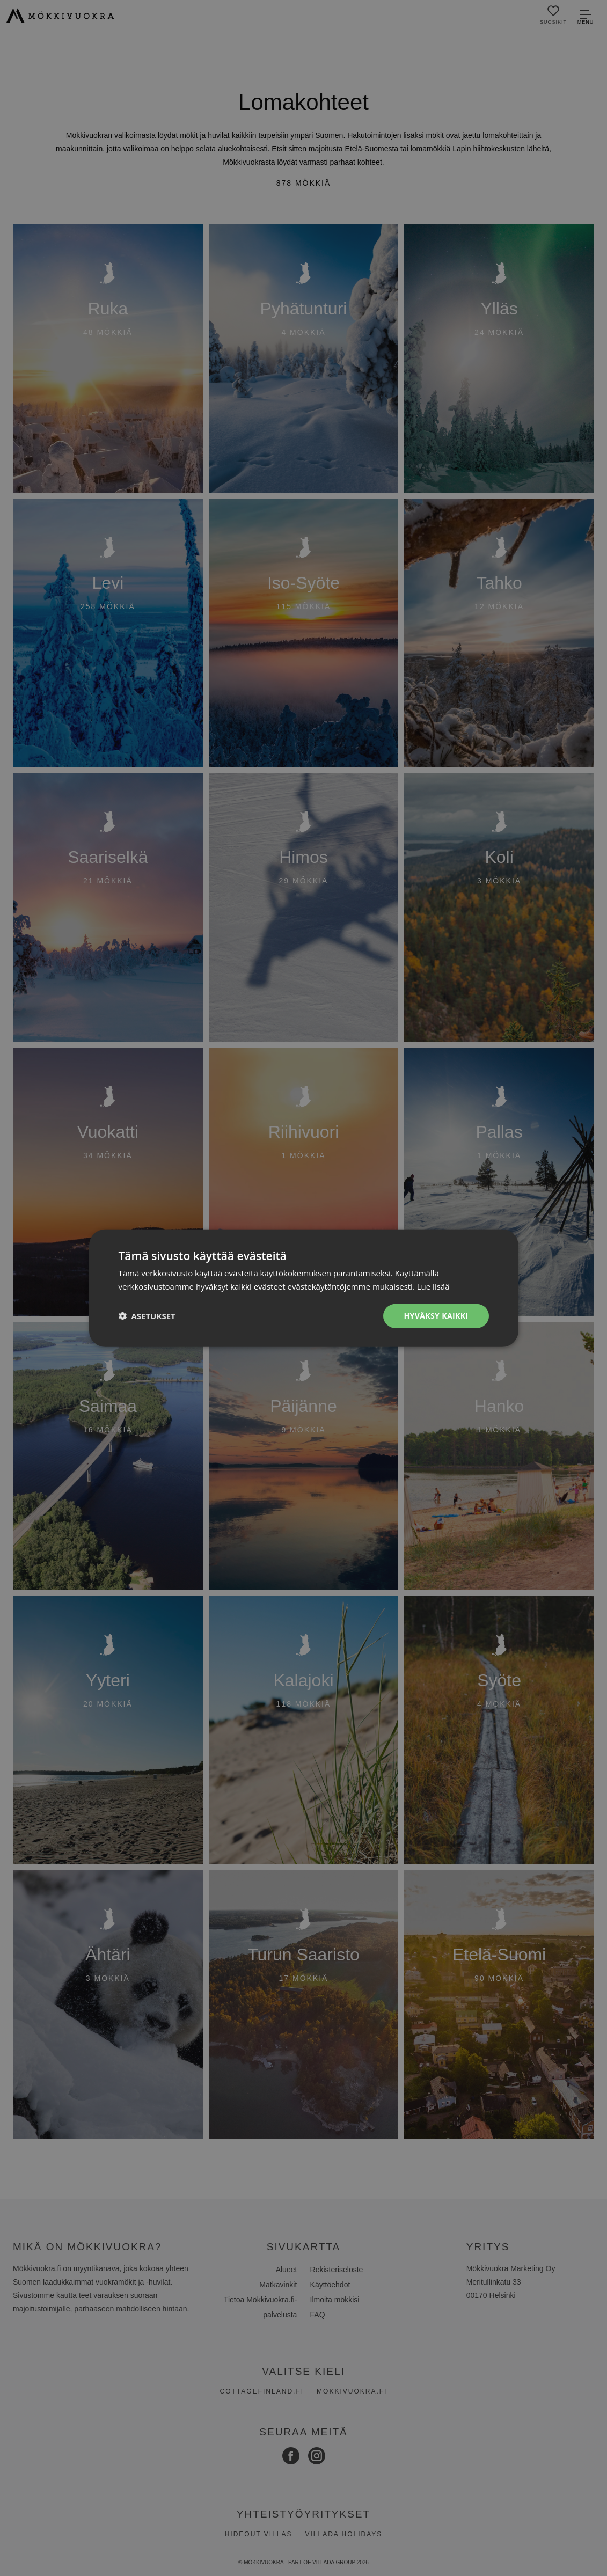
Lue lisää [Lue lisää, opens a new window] (433, 1286)
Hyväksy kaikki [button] (436, 1316)
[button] (147, 1316)
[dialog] (303, 1288)
